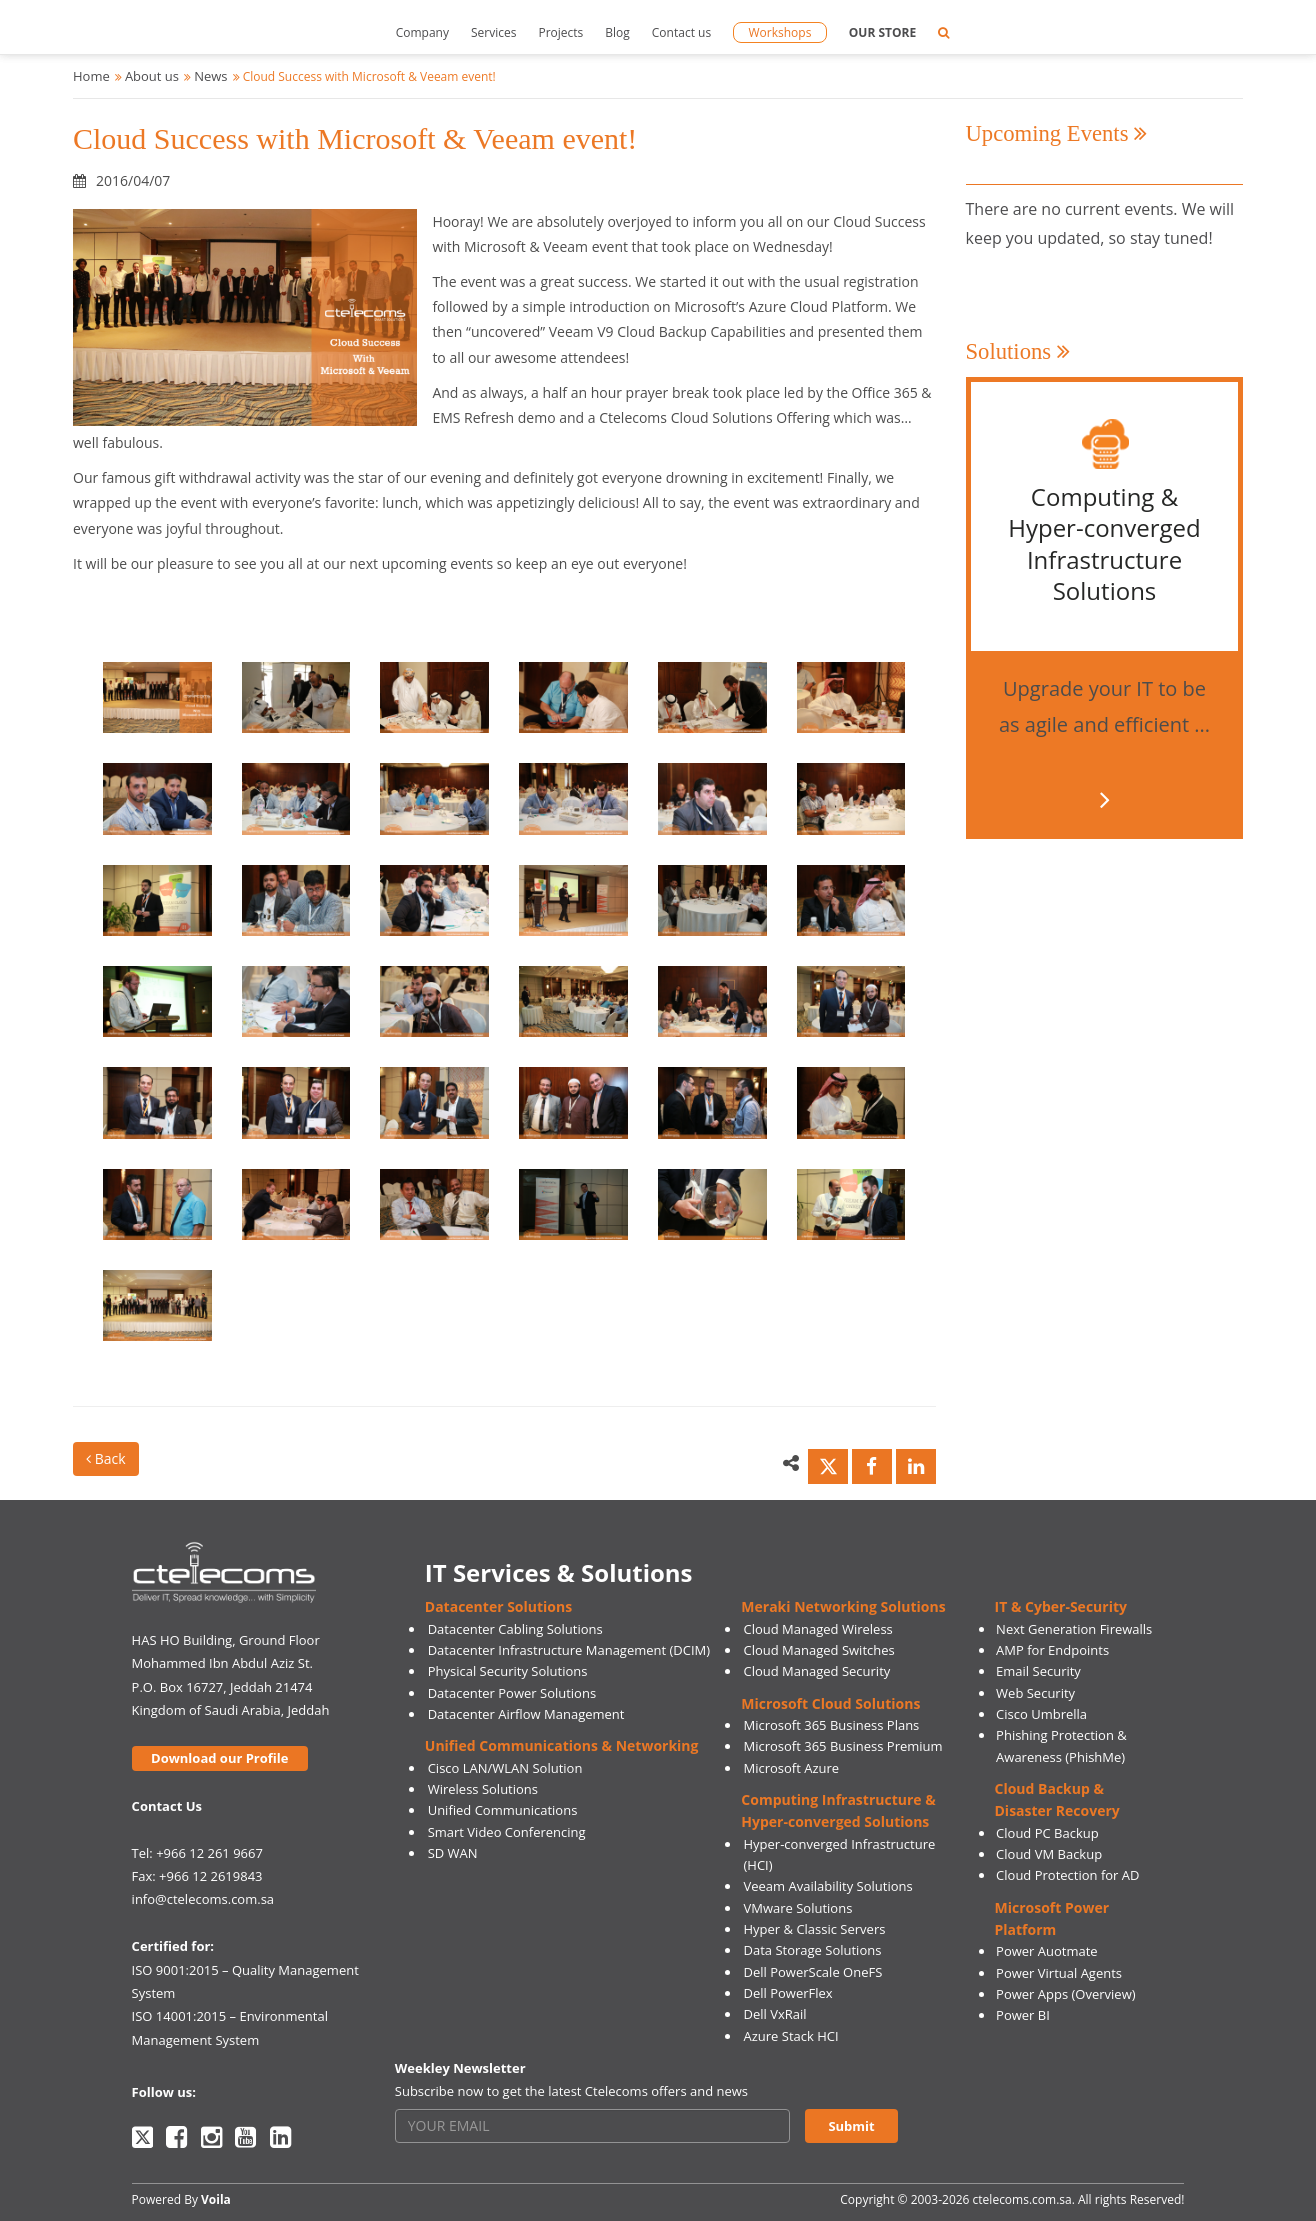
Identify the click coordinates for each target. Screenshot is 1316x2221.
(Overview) (1104, 1994)
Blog (617, 32)
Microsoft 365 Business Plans (832, 1725)
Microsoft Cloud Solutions (830, 1703)
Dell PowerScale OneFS (813, 1972)
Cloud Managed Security (817, 1671)
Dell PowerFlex (788, 1993)
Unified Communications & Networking (562, 1745)
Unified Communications (503, 1810)
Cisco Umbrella (1041, 1714)
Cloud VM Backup (1049, 1854)
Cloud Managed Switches (819, 1650)
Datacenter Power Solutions (512, 1693)
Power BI (1023, 2015)
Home (91, 76)
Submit (851, 2126)
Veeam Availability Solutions (828, 1886)
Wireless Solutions (483, 1789)
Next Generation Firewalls (1074, 1629)
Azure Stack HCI (791, 2036)
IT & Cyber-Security (1061, 1606)
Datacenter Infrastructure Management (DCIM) (569, 1650)
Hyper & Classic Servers (815, 1929)
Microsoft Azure (792, 1768)
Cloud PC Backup (1047, 1833)
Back (106, 1458)
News (210, 76)
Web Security (1035, 1693)
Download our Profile (219, 1758)
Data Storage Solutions (813, 1950)
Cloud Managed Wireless (818, 1629)
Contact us (681, 32)
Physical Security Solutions (508, 1671)
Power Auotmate (1047, 1951)
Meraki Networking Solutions (843, 1606)
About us (152, 76)
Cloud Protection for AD (1067, 1875)
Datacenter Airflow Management (526, 1714)
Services (493, 32)
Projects (560, 32)
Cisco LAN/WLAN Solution (505, 1768)
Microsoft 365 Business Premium (843, 1746)
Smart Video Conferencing (507, 1832)
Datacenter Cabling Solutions (515, 1629)
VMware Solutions (798, 1908)
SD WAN (453, 1853)
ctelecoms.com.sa (1022, 2199)
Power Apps (1032, 1994)
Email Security (1038, 1671)
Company (422, 32)
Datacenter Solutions (498, 1606)
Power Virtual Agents (1059, 1973)
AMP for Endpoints (1052, 1650)
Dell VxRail (775, 2014)
